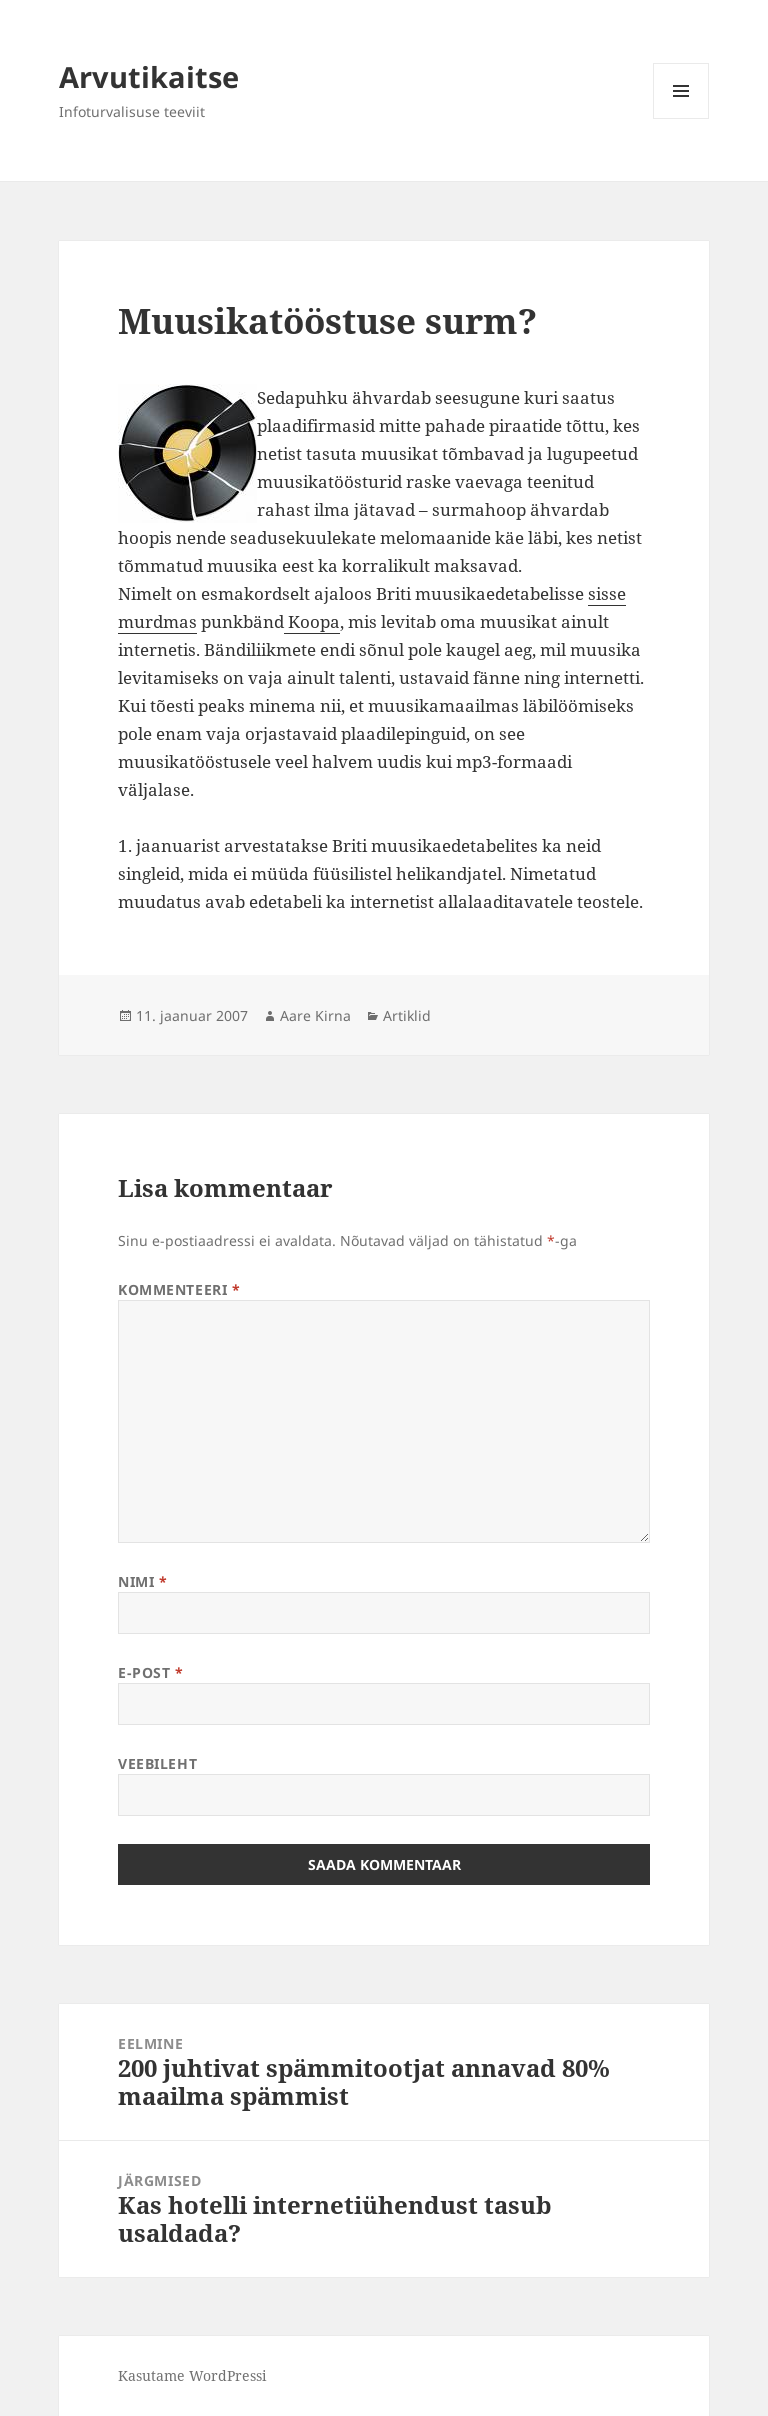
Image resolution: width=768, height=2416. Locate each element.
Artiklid (407, 1015)
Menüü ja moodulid (681, 118)
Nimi (142, 1581)
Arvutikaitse (149, 76)
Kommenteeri (179, 1289)
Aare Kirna (315, 1015)
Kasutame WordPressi (192, 2375)
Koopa (312, 621)
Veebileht (157, 1763)
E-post (150, 1672)
